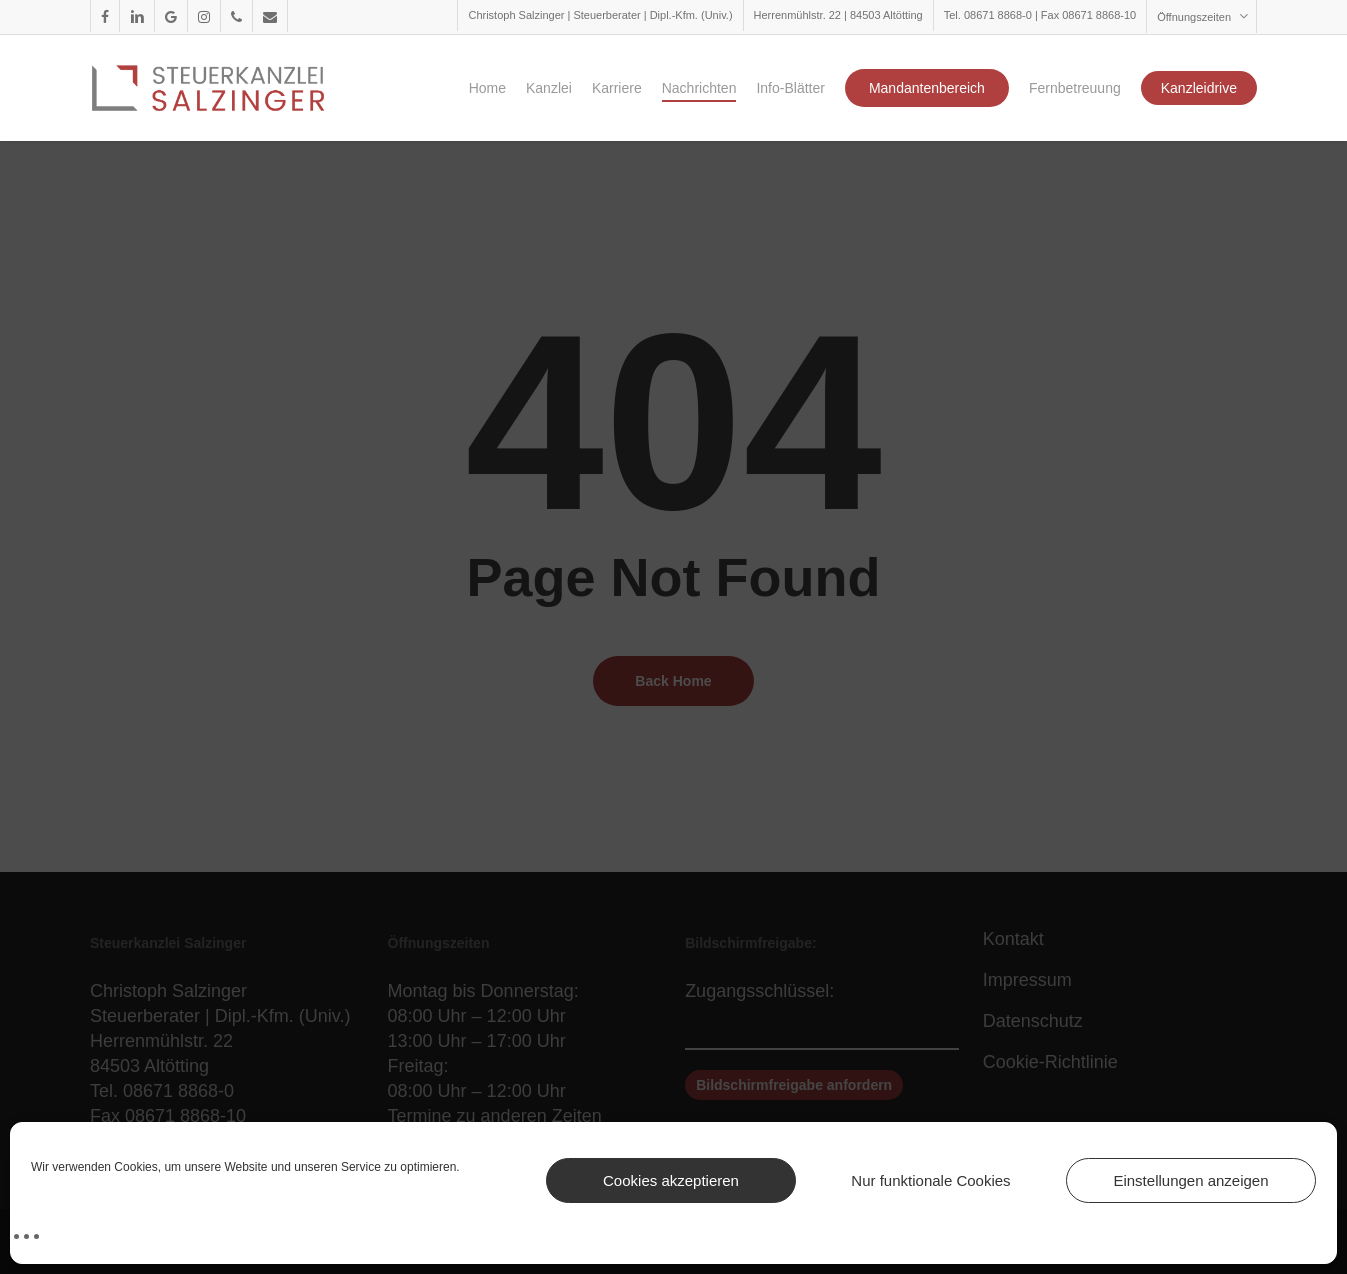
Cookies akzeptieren (671, 1180)
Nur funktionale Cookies (930, 1180)
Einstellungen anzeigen (1190, 1180)
